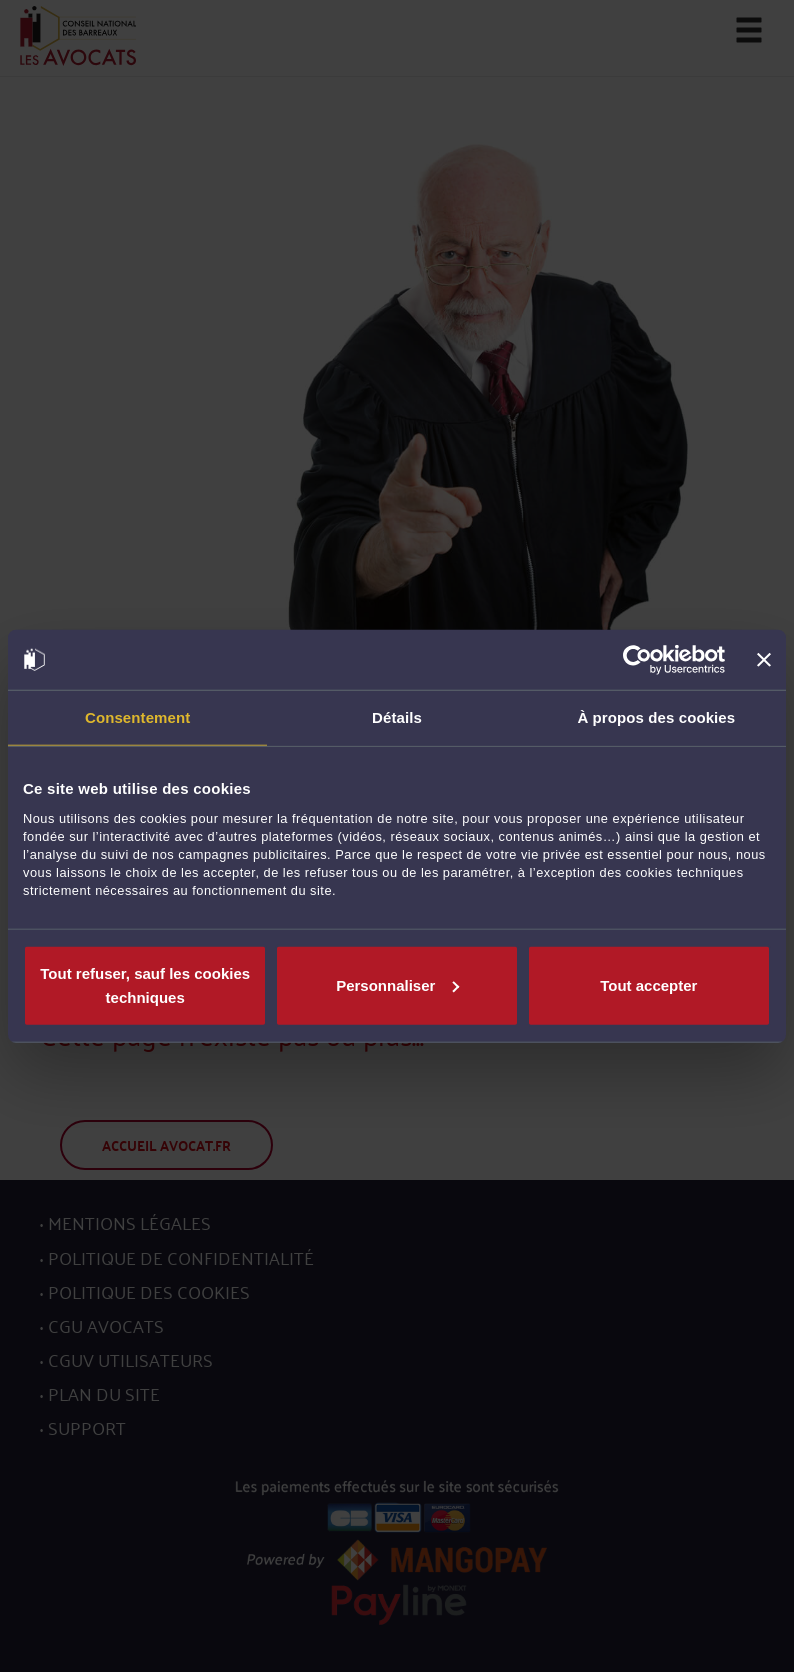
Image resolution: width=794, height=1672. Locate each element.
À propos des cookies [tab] (656, 717)
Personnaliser (397, 984)
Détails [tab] (397, 717)
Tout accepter (648, 984)
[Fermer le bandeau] (764, 660)
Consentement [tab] (137, 717)
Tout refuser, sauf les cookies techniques (145, 984)
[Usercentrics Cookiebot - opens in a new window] (637, 660)
